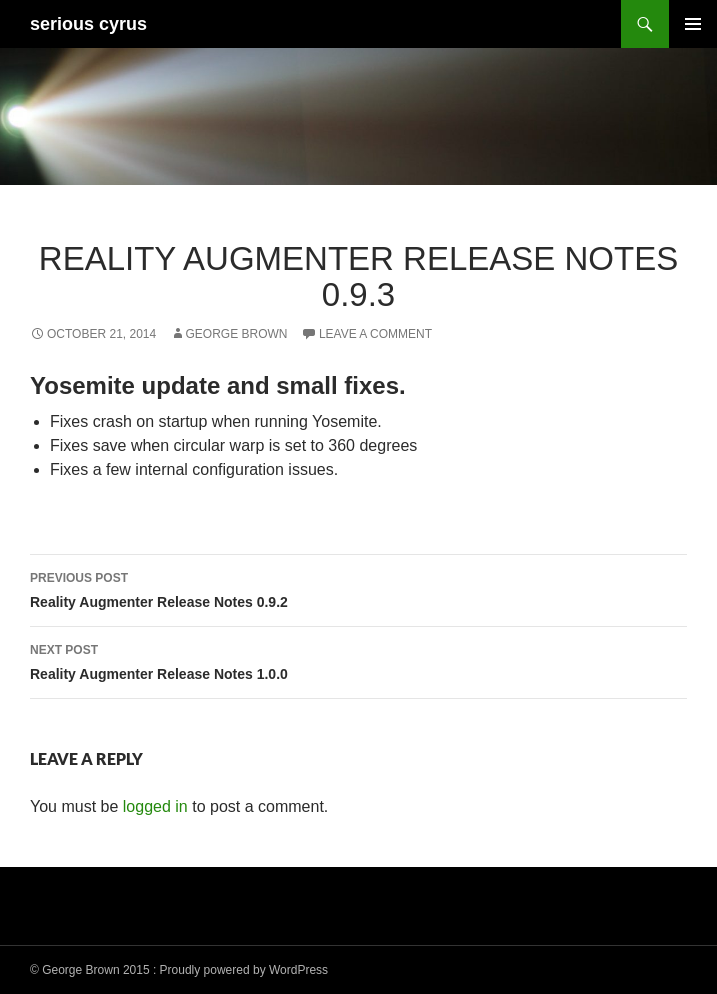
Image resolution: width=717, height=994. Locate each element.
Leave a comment (375, 334)
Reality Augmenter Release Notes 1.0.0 (358, 660)
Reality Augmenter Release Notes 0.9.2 (358, 588)
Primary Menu (693, 24)
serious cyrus (88, 24)
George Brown (237, 334)
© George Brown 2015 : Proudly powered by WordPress (179, 970)
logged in (155, 806)
